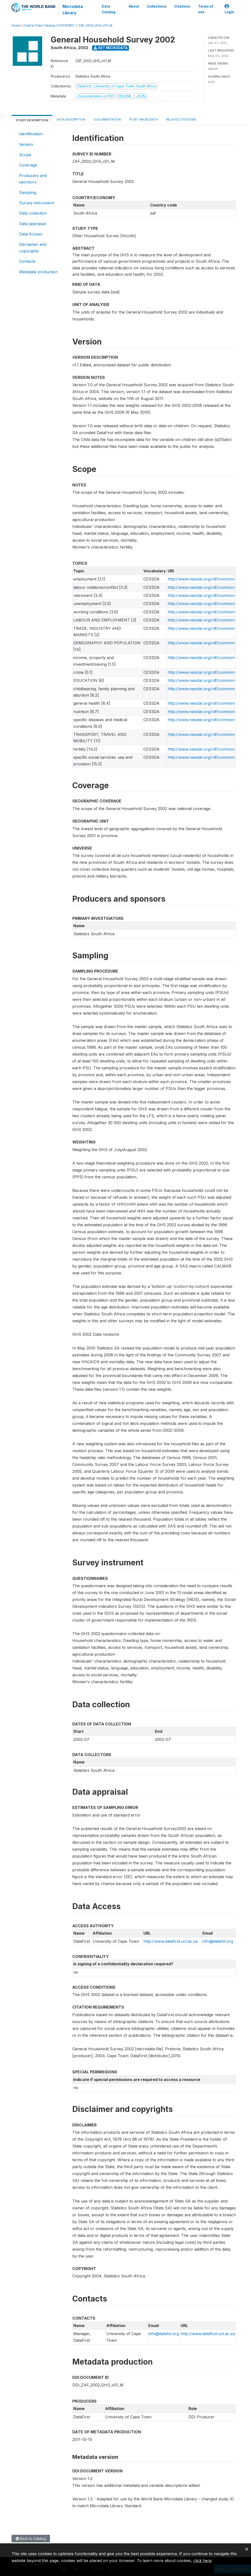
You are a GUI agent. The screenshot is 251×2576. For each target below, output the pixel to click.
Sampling (27, 192)
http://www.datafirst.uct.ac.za (170, 1941)
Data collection (33, 213)
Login (229, 9)
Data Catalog (108, 9)
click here (202, 2560)
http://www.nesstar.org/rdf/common (201, 579)
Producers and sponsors (33, 178)
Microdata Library (73, 9)
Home (16, 25)
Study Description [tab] (32, 120)
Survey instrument (36, 202)
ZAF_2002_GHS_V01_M (95, 25)
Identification (31, 133)
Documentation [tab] (107, 119)
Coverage (28, 165)
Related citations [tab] (181, 119)
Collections (156, 6)
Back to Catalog (31, 2538)
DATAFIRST (66, 25)
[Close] (247, 2549)
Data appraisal (32, 223)
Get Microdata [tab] (143, 119)
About (134, 6)
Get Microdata (111, 48)
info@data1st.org (217, 1941)
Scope (25, 154)
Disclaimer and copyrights (32, 247)
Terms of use (205, 9)
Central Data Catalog (39, 25)
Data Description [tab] (71, 119)
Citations (182, 6)
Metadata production (38, 271)
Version (26, 144)
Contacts (27, 261)
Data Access (30, 234)
